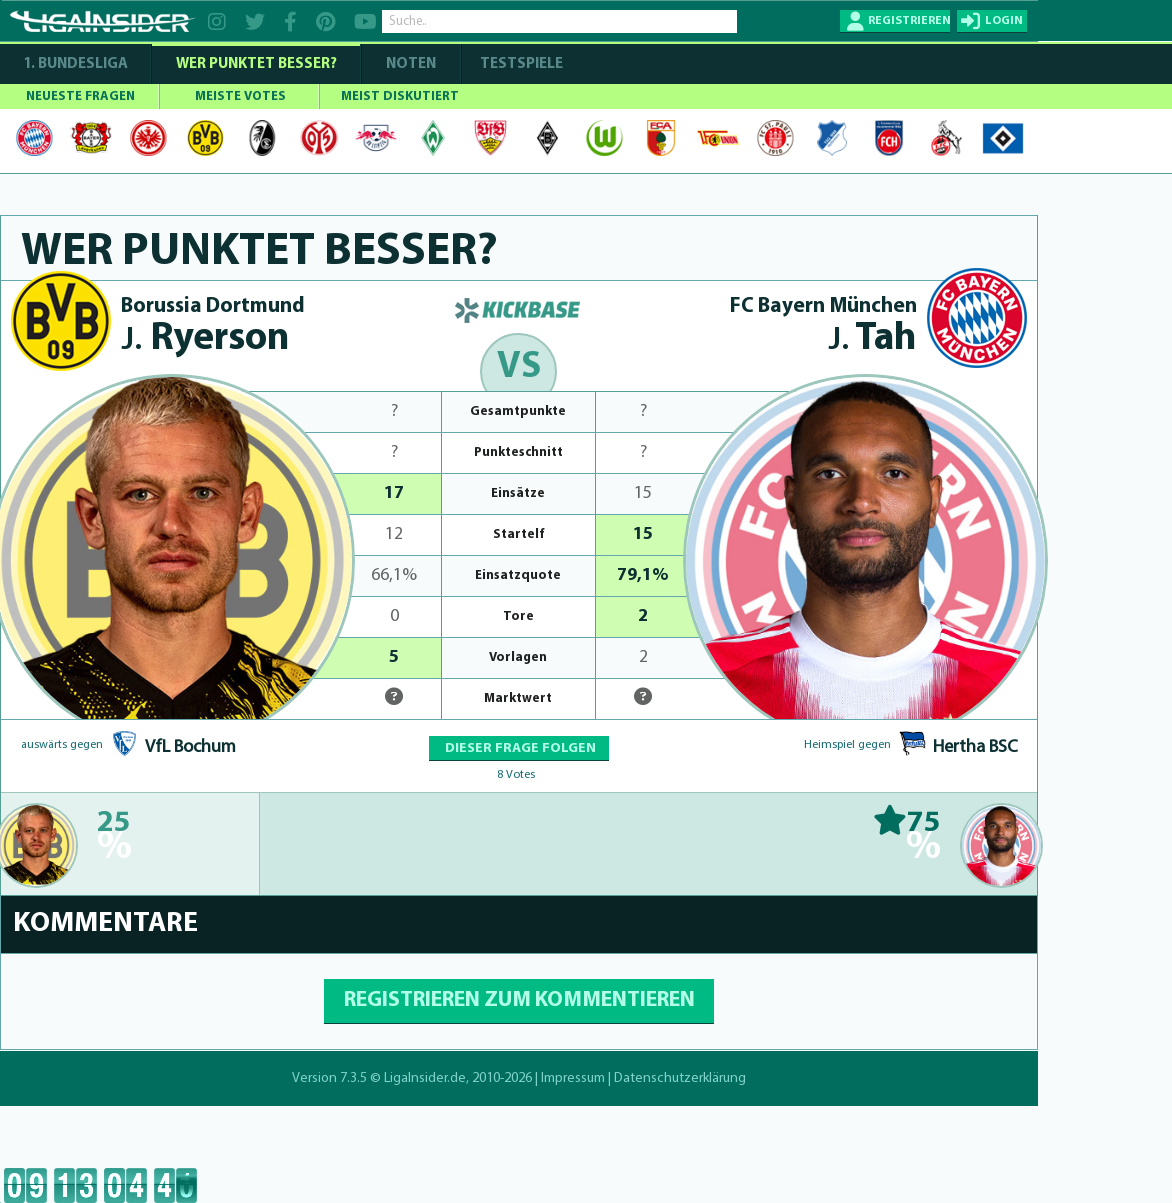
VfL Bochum (190, 747)
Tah (872, 339)
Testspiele (520, 64)
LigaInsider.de (425, 1078)
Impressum (573, 1078)
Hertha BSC (975, 747)
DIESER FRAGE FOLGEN (519, 748)
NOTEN (411, 64)
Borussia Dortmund (213, 306)
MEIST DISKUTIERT (400, 96)
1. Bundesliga (75, 64)
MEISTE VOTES (240, 96)
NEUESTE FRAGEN (80, 96)
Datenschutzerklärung (680, 1078)
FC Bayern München (823, 306)
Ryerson (205, 339)
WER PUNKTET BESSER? (256, 64)
